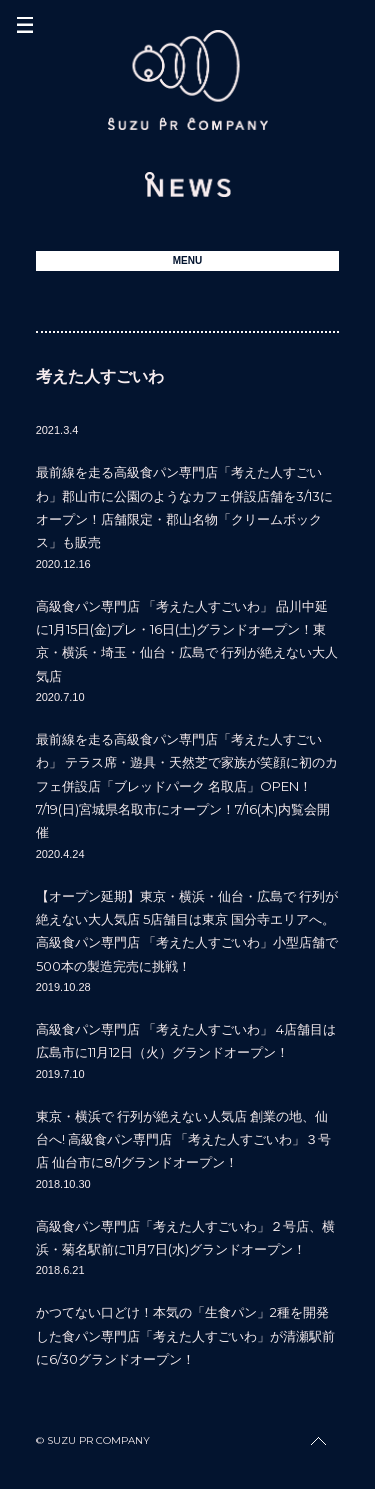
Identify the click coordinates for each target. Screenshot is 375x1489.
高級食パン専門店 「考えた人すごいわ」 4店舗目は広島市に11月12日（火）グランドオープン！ (186, 1040)
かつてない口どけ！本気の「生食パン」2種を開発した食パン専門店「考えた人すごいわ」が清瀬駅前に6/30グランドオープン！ (185, 1335)
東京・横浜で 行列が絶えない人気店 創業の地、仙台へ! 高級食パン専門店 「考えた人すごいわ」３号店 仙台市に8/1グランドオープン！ (183, 1139)
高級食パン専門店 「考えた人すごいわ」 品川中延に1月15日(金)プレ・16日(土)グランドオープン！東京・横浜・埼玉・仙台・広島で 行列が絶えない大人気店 (187, 641)
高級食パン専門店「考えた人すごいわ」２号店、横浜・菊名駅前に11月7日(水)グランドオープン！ (185, 1237)
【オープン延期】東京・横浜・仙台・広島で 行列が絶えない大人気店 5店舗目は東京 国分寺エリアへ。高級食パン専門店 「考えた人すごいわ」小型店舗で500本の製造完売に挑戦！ (187, 931)
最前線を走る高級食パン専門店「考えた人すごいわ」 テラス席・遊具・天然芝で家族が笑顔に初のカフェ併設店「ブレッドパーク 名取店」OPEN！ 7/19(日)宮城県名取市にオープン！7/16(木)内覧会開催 (187, 786)
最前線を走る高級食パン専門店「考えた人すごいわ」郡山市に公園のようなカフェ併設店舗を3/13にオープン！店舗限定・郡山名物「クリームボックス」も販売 (184, 507)
